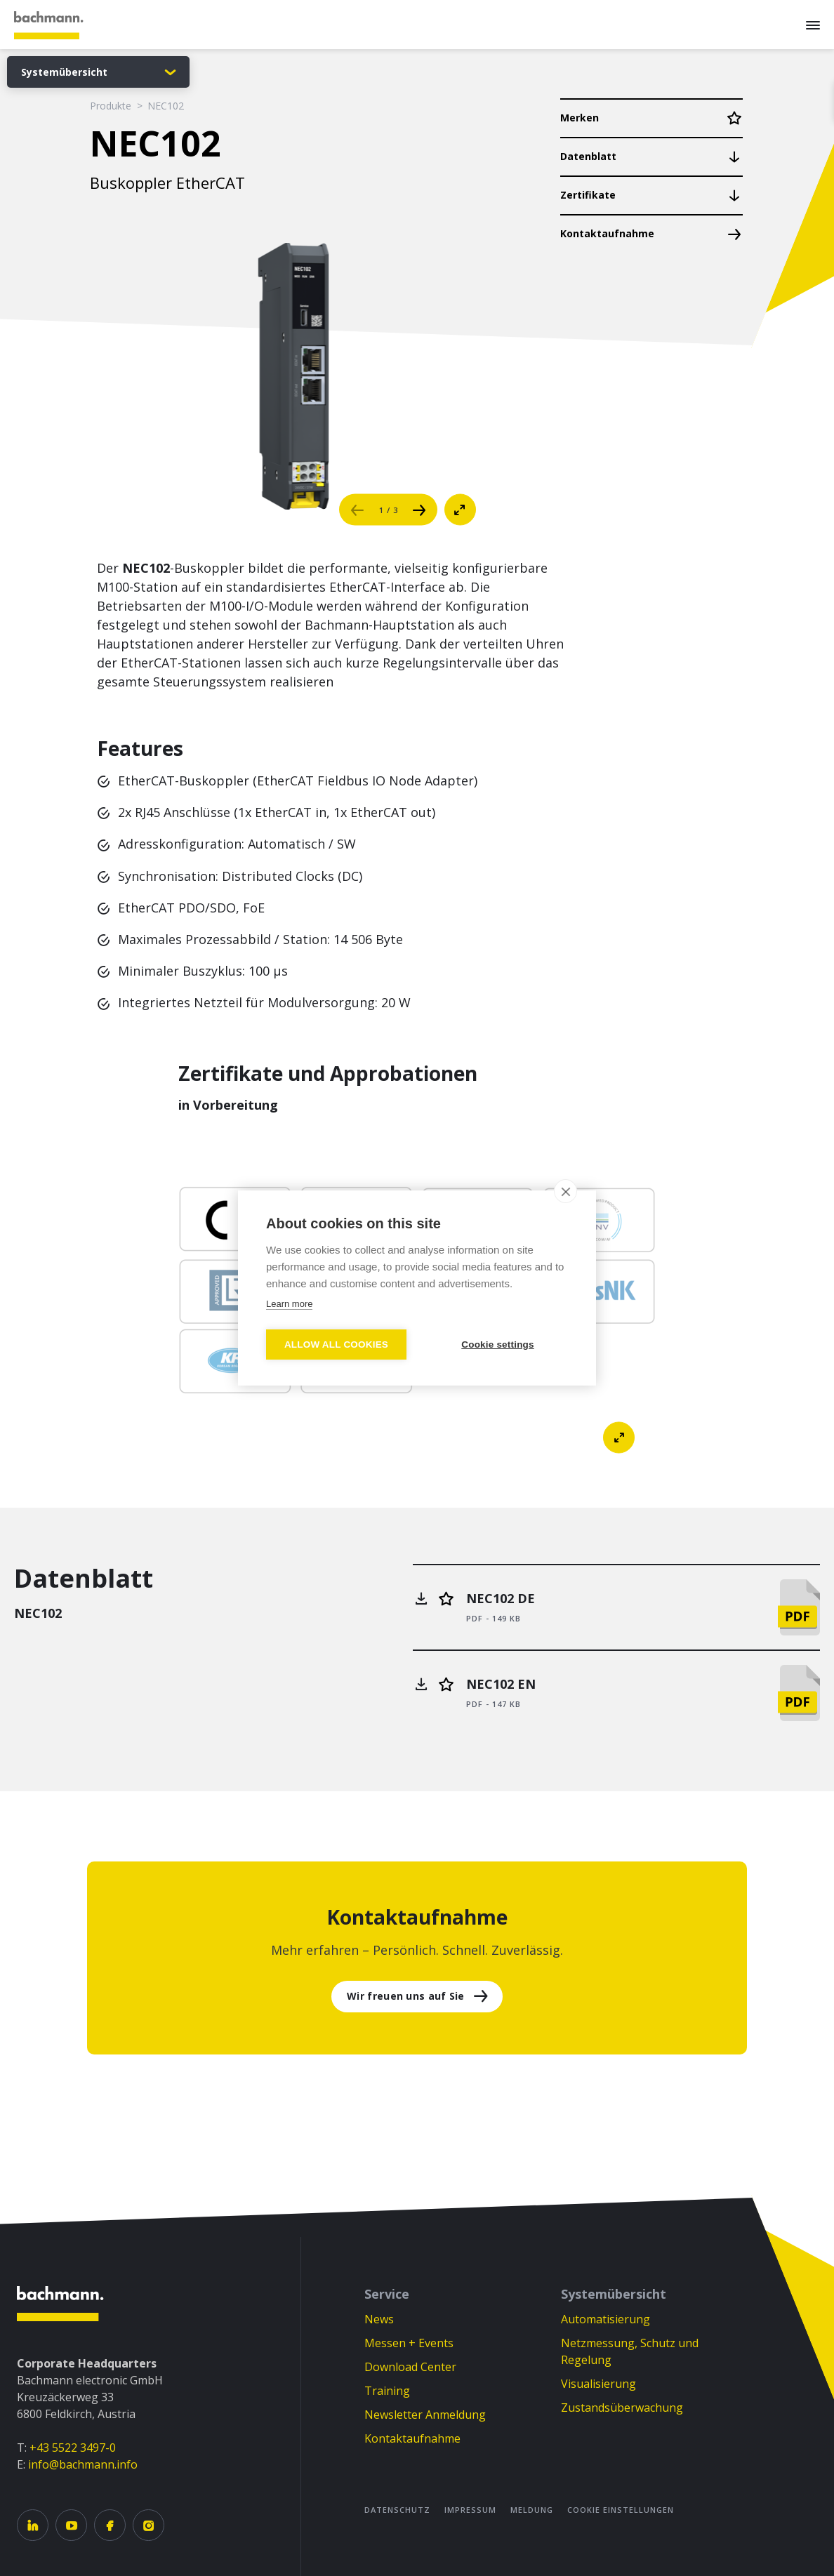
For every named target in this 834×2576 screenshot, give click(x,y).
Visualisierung (598, 2383)
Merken (579, 117)
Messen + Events (409, 2343)
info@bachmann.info (83, 2464)
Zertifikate (588, 194)
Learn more (289, 1304)
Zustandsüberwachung (622, 2407)
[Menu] (813, 24)
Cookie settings (497, 1344)
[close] (565, 1191)
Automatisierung (605, 2319)
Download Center (410, 2367)
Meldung (531, 2509)
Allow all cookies (336, 1344)
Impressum (470, 2509)
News (379, 2319)
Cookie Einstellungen (620, 2509)
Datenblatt (588, 156)
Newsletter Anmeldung (425, 2414)
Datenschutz (397, 2509)
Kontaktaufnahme (607, 233)
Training (387, 2390)
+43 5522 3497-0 (72, 2447)
